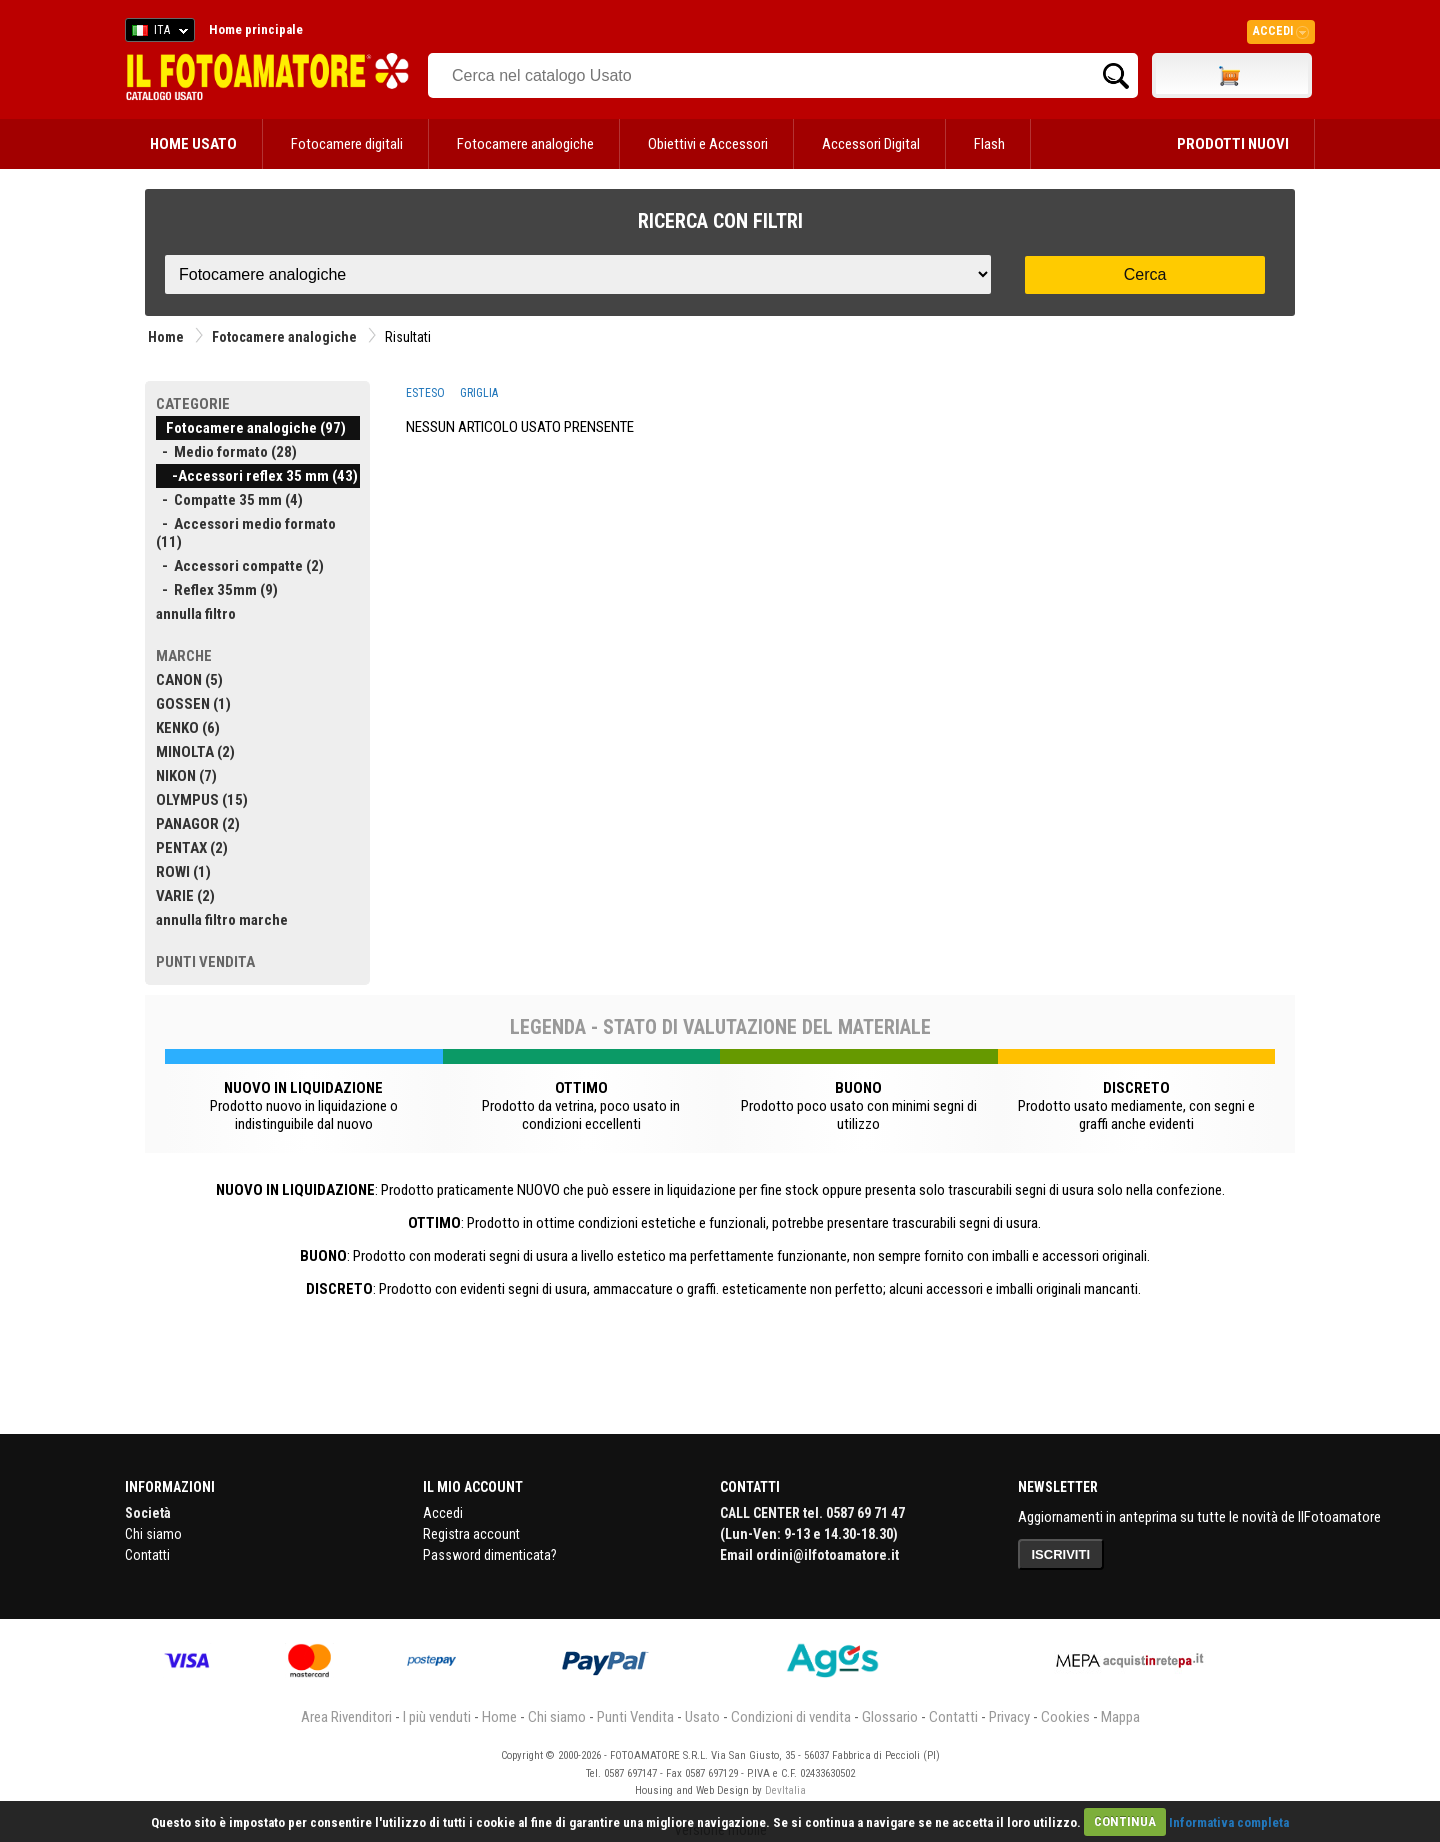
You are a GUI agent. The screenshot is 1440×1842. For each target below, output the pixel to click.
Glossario (890, 1717)
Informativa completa (1229, 1821)
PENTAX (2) (192, 848)
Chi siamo (153, 1534)
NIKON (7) (186, 776)
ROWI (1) (183, 872)
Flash (989, 144)
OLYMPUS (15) (202, 800)
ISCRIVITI (1061, 1554)
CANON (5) (189, 680)
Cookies (1065, 1717)
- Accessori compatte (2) (240, 566)
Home (166, 337)
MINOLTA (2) (195, 752)
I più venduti (437, 1717)
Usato (702, 1717)
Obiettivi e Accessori (708, 144)
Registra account (471, 1534)
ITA (156, 33)
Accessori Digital (871, 144)
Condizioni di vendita (791, 1717)
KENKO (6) (188, 728)
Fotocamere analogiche (525, 144)
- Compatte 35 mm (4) (229, 500)
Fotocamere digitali (347, 144)
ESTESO (425, 393)
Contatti (147, 1555)
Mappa (1120, 1717)
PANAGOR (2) (198, 824)
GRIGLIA (479, 393)
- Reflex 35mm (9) (217, 590)
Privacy (1009, 1717)
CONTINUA (1125, 1821)
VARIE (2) (185, 896)
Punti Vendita (635, 1717)
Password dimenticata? (490, 1555)
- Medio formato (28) (226, 452)
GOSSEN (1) (193, 704)
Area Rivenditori (346, 1717)
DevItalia (785, 1790)
